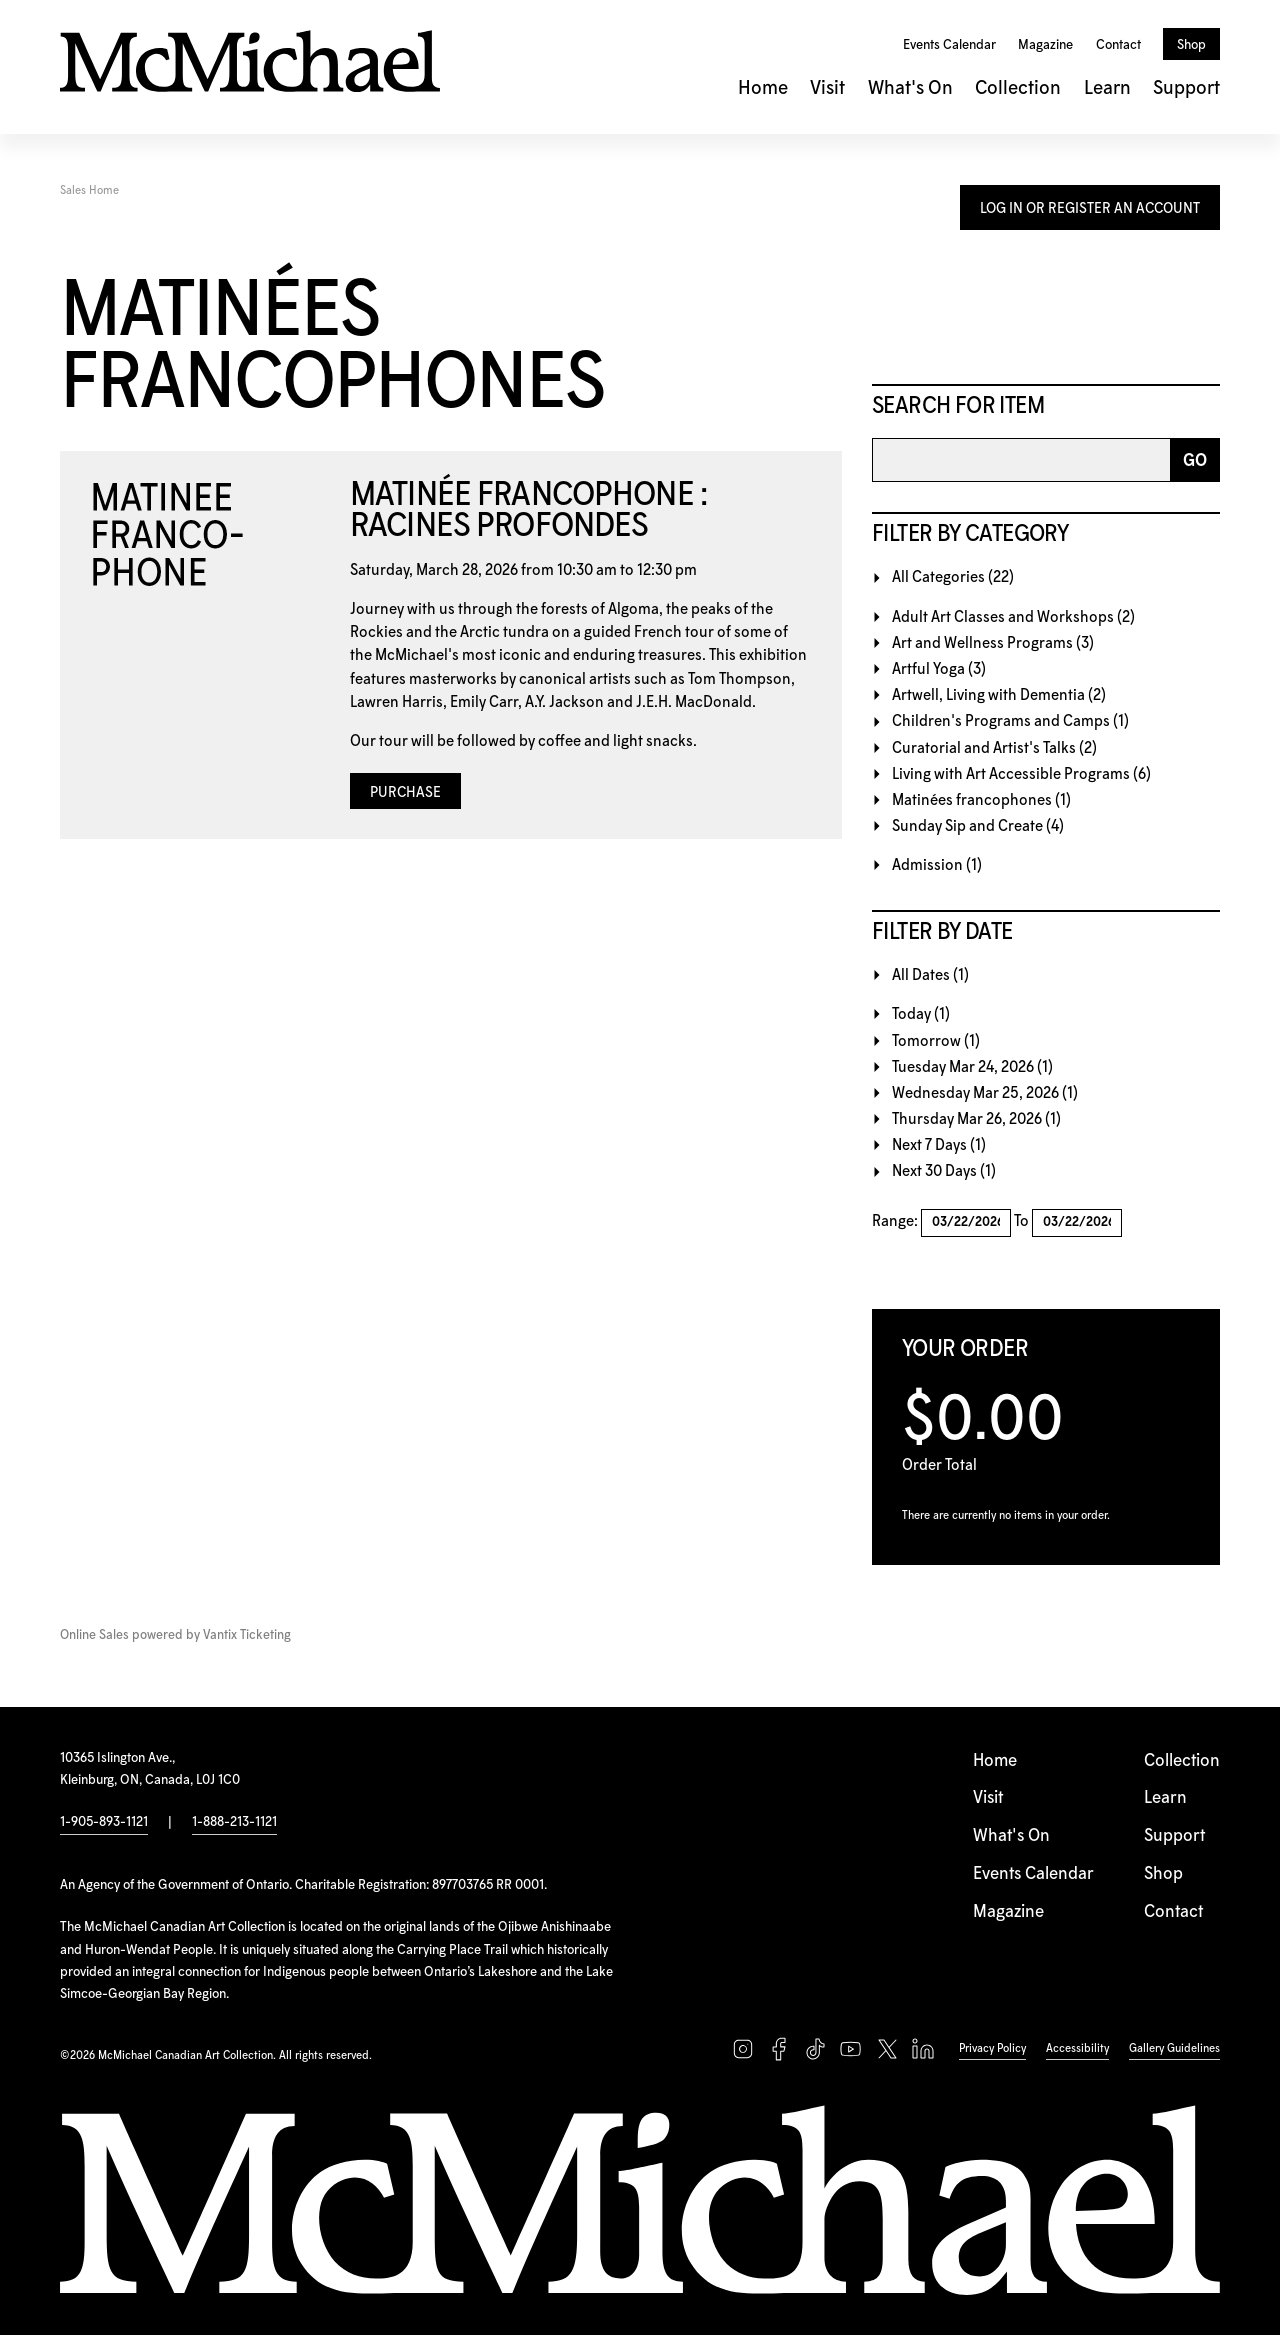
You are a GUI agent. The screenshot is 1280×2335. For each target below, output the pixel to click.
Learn (1107, 88)
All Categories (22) (953, 577)
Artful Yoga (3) (939, 669)
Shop (1191, 45)
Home (763, 88)
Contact (1118, 45)
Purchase (405, 793)
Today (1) (921, 1014)
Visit (827, 88)
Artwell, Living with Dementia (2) (999, 695)
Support (1186, 88)
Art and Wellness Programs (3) (993, 643)
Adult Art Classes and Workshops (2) (1013, 617)
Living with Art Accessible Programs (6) (1021, 774)
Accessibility (1077, 2048)
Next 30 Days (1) (944, 1171)
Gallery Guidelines (1174, 2048)
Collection (1018, 88)
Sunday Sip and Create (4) (978, 826)
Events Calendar (949, 45)
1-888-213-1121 (234, 1822)
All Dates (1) (930, 975)
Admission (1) (937, 865)
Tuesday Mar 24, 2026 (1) (972, 1067)
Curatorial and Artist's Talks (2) (994, 748)
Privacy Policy (992, 2048)
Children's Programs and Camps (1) (1010, 721)
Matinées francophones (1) (981, 800)
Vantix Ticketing (247, 1635)
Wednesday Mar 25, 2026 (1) (985, 1093)
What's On (910, 88)
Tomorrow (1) (936, 1041)
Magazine (1045, 45)
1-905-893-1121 (104, 1822)
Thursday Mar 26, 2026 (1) (976, 1119)
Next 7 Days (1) (939, 1145)
